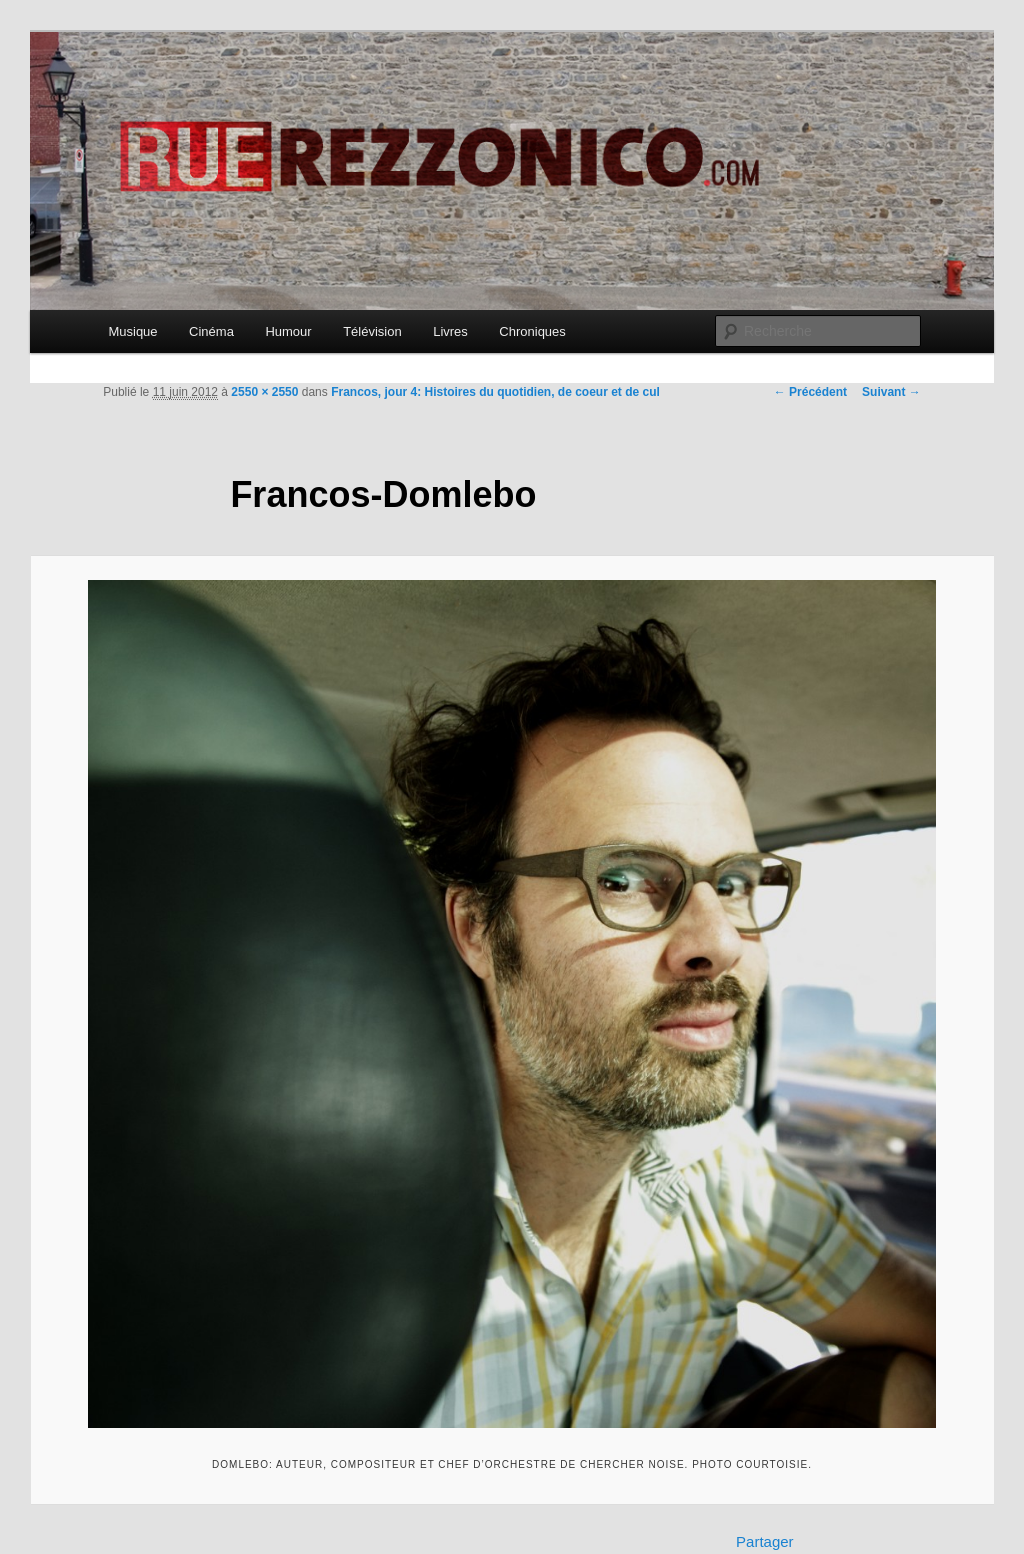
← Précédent (810, 392)
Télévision (372, 331)
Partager (765, 1541)
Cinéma (211, 331)
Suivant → (891, 392)
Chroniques (532, 331)
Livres (450, 331)
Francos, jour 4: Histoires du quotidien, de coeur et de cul (495, 392)
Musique (132, 331)
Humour (288, 331)
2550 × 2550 (264, 392)
